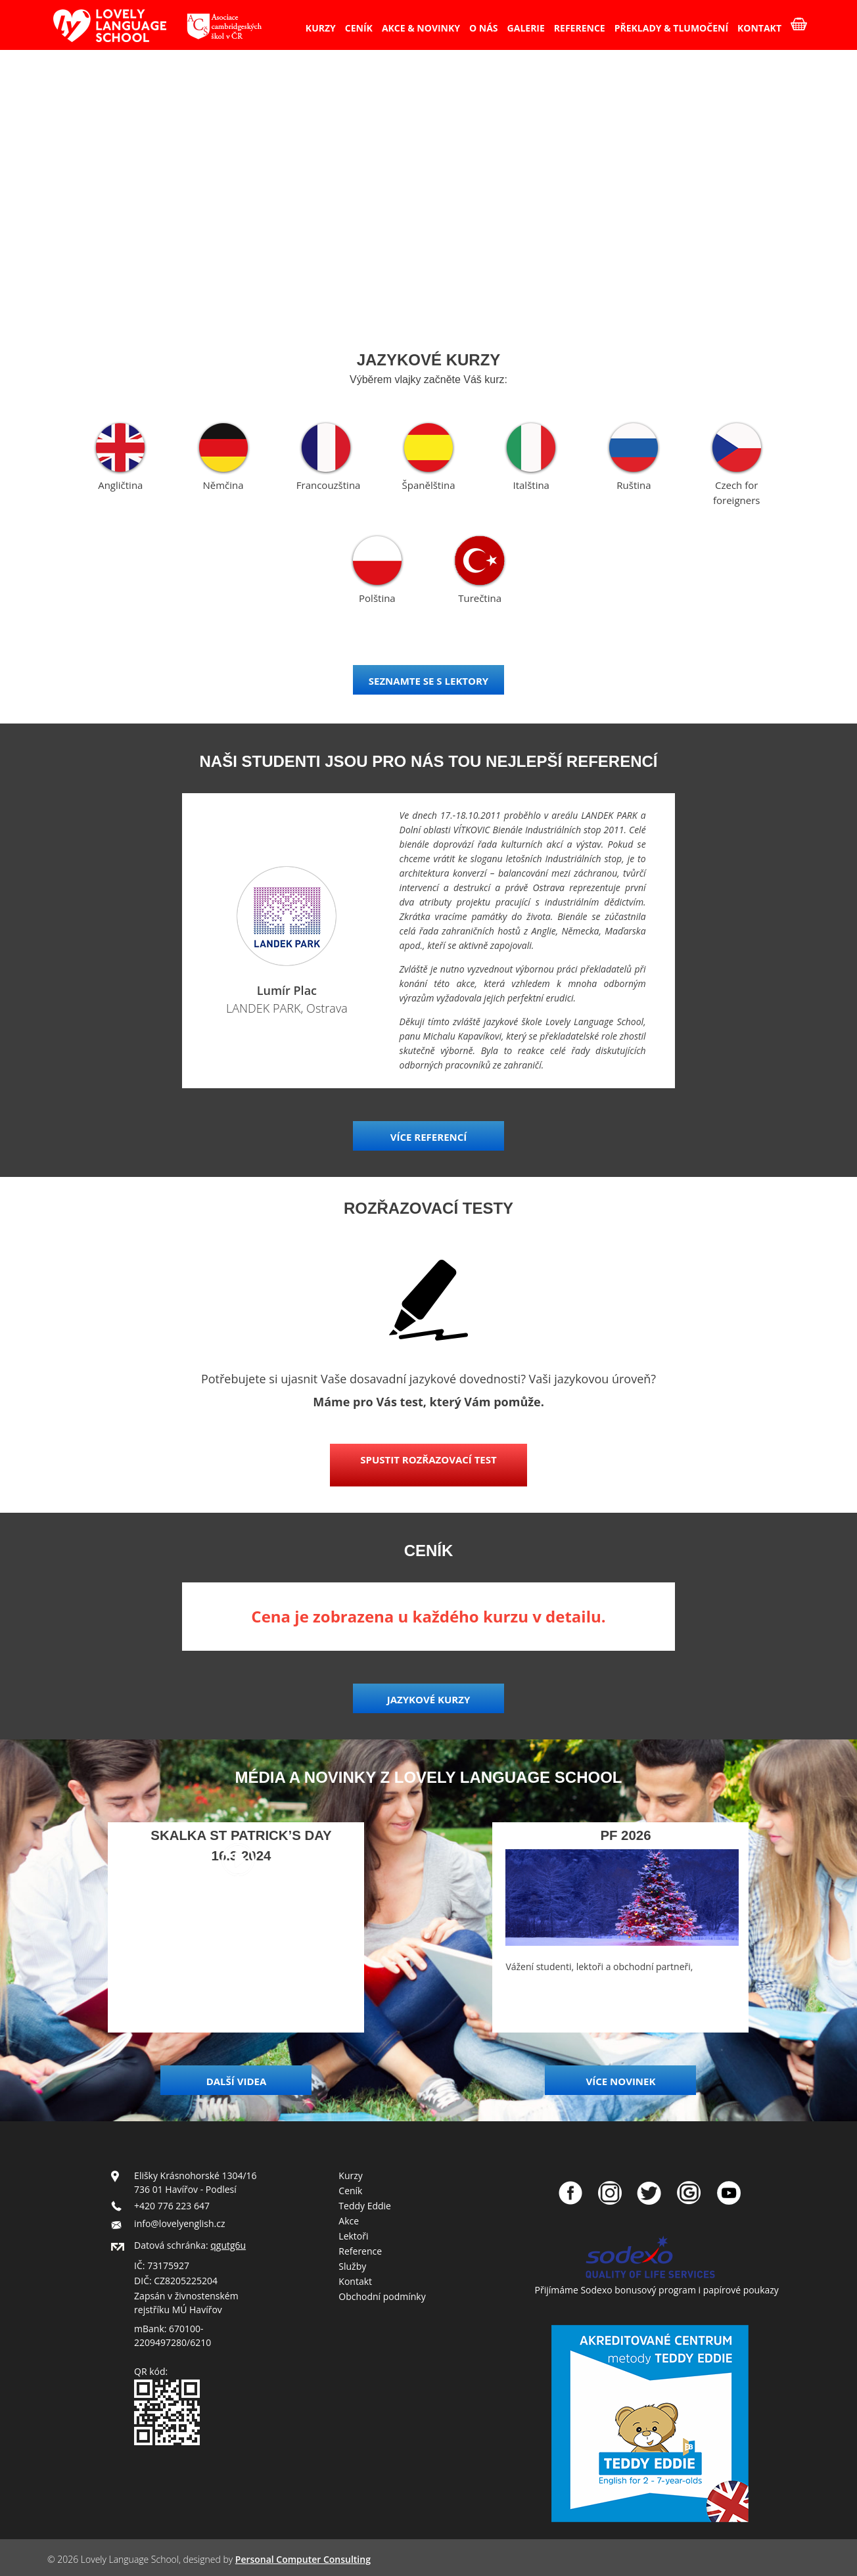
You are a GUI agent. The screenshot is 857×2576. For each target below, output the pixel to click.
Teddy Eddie (364, 2205)
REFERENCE (579, 28)
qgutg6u (228, 2245)
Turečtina (479, 598)
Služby (352, 2266)
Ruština (633, 485)
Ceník (350, 2190)
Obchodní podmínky (381, 2296)
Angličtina (120, 485)
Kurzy (350, 2175)
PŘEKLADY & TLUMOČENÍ (671, 28)
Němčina (222, 485)
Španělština (428, 485)
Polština (377, 598)
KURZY (321, 28)
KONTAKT (759, 28)
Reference (360, 2251)
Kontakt (355, 2281)
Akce (348, 2221)
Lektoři (353, 2236)
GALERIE (526, 28)
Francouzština (328, 485)
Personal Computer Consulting (303, 2559)
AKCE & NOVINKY (421, 28)
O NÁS (483, 28)
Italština (531, 485)
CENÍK (359, 28)
